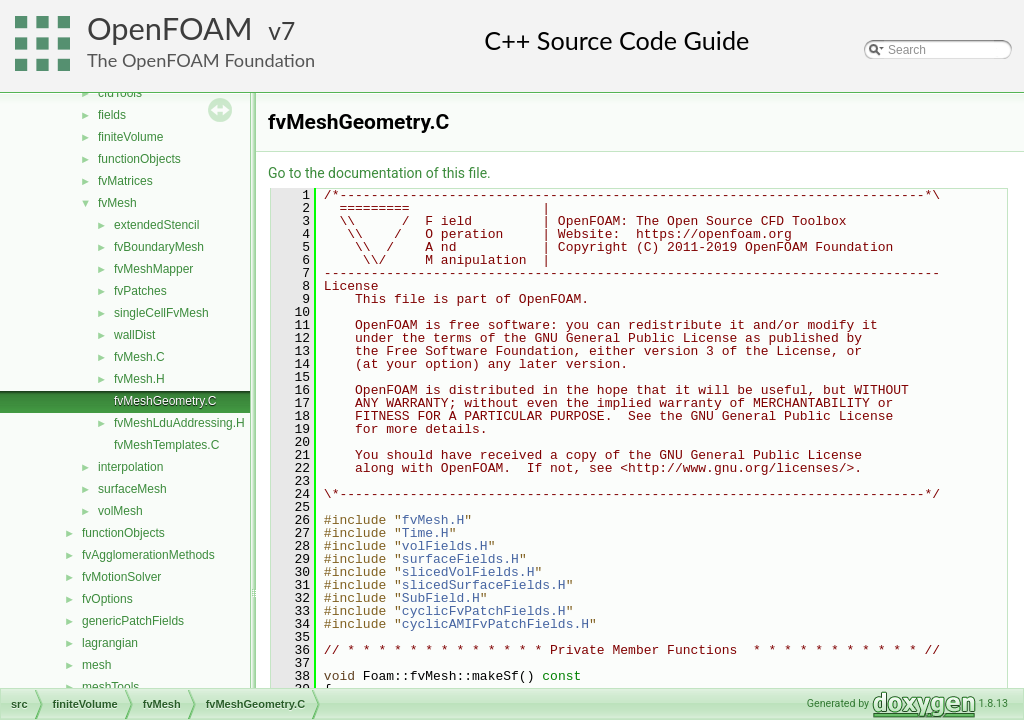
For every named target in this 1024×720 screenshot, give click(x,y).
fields (112, 115)
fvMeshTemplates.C (166, 445)
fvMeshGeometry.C (165, 401)
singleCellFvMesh (161, 313)
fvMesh (117, 203)
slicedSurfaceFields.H (484, 585)
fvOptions (107, 599)
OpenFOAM (170, 28)
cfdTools (120, 93)
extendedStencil (156, 225)
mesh (96, 665)
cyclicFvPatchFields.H (484, 611)
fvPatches (140, 291)
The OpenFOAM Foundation (201, 60)
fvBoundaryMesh (159, 247)
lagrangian (110, 643)
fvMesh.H (139, 379)
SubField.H (441, 598)
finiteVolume (130, 137)
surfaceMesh (132, 489)
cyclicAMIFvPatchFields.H (495, 624)
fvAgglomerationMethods (148, 555)
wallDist (134, 335)
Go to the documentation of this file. (379, 173)
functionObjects (139, 159)
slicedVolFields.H (468, 572)
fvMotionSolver (121, 577)
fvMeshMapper (153, 269)
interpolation (130, 467)
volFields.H (445, 546)
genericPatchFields (133, 621)
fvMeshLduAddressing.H (179, 423)
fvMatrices (125, 181)
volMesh (120, 511)
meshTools (110, 687)
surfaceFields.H (460, 559)
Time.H (425, 533)
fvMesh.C (139, 357)
